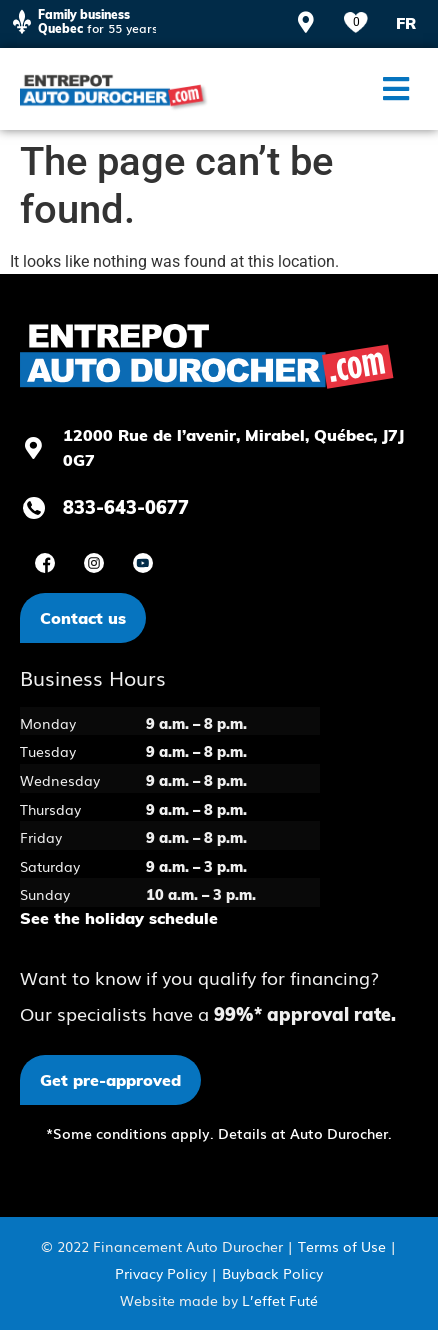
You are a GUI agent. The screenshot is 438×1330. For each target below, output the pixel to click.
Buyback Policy (272, 1273)
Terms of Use (342, 1246)
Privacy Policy (161, 1273)
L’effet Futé (280, 1300)
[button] (395, 88)
